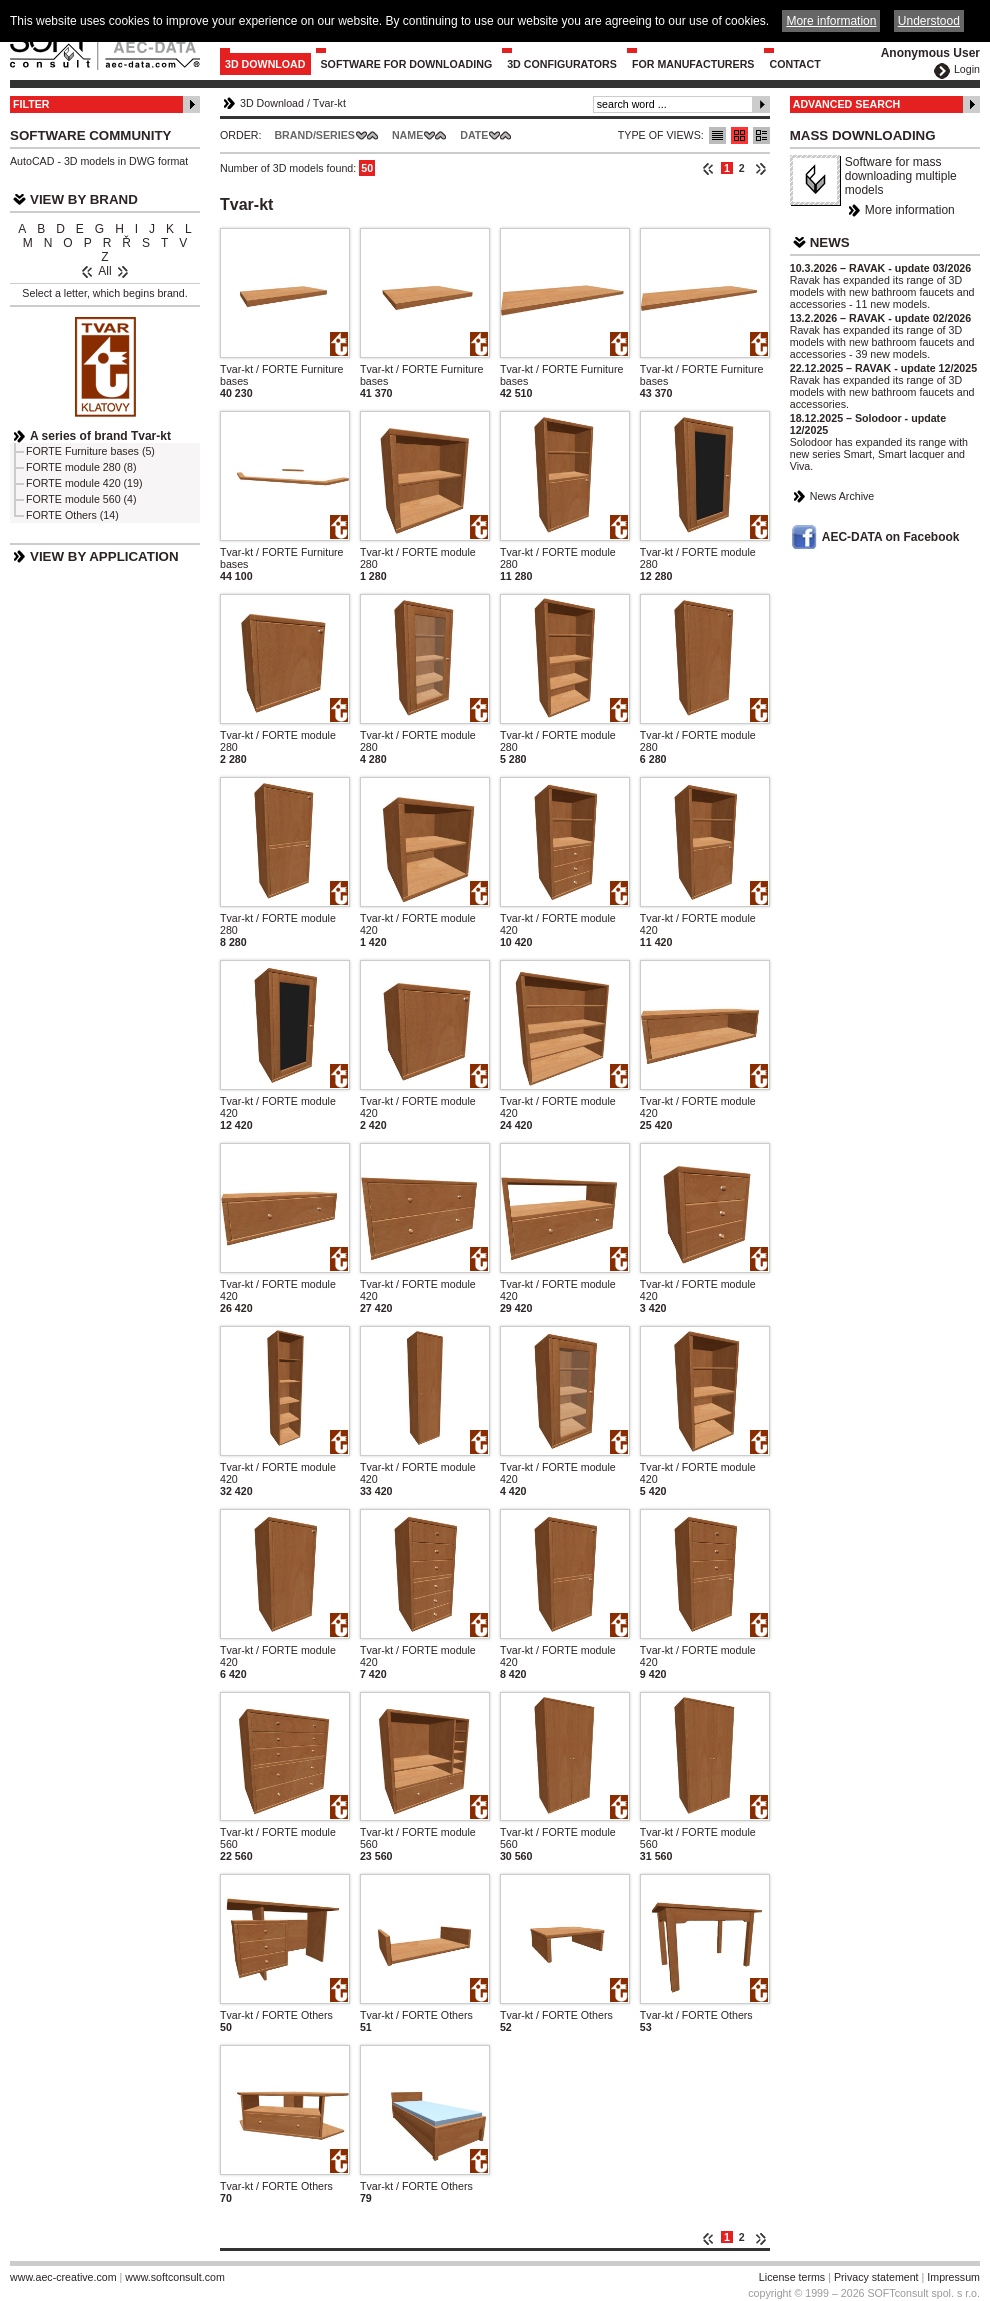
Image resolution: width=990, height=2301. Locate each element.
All (104, 271)
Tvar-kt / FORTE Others (276, 2015)
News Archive (842, 496)
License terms (792, 2277)
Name (407, 135)
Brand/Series (314, 135)
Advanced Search (847, 104)
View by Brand (84, 199)
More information (910, 210)
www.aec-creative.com (63, 2277)
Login (967, 69)
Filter (31, 104)
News (830, 242)
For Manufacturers (693, 64)
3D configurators (562, 64)
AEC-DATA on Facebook (891, 537)
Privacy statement (876, 2277)
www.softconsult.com (175, 2277)
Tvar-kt (329, 103)
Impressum (953, 2277)
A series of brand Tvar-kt (100, 436)
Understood (929, 21)
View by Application (104, 556)
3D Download (265, 64)
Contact (794, 64)
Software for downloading (407, 64)
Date (474, 135)
